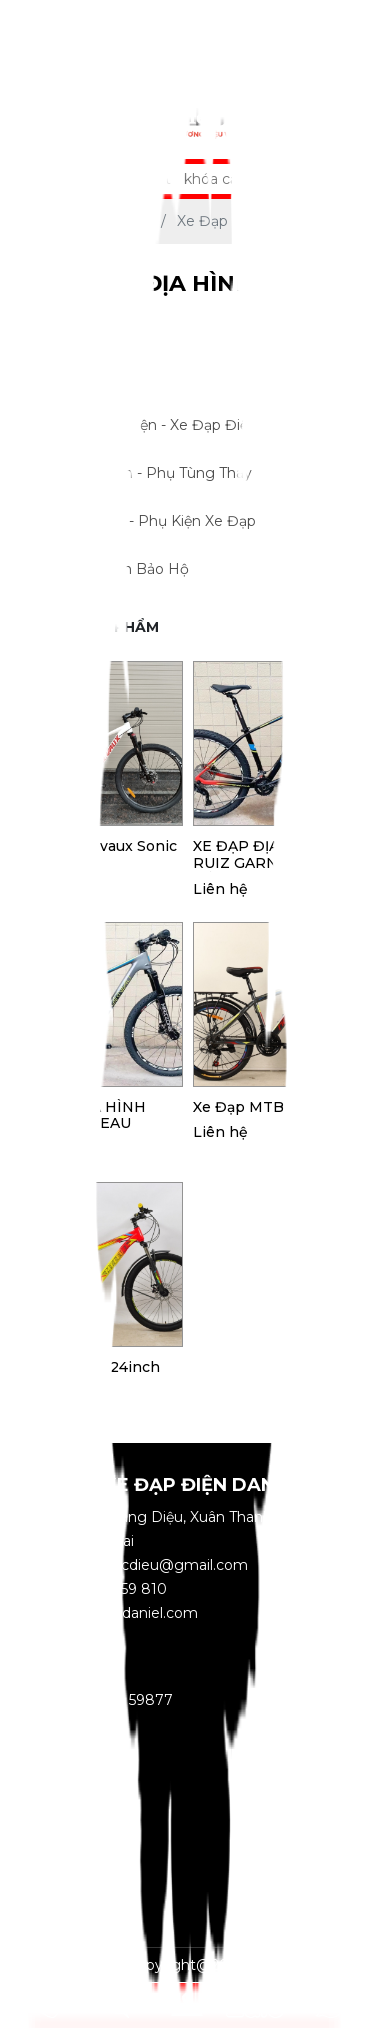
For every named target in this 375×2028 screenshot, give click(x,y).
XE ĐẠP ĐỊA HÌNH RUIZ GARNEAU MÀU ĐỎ (270, 855)
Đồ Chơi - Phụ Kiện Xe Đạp (171, 522)
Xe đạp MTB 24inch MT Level (87, 1376)
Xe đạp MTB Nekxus (268, 1107)
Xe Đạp (171, 378)
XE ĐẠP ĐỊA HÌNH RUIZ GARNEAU (80, 1116)
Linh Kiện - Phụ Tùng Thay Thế (171, 474)
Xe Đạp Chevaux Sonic (96, 846)
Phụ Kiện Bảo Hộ (171, 570)
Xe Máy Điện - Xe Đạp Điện (171, 426)
